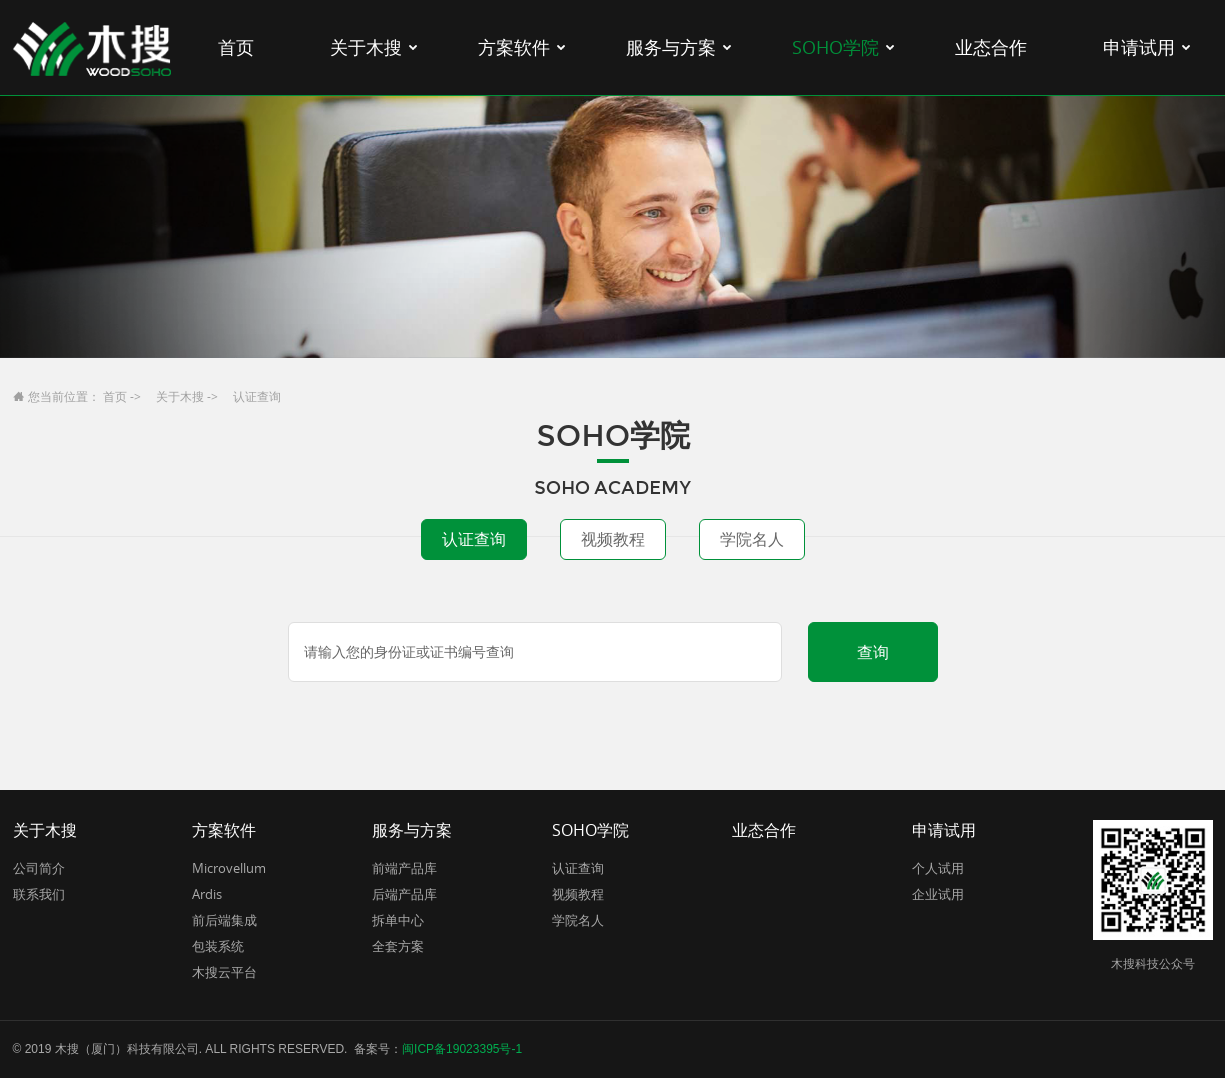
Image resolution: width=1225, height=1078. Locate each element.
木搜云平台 (224, 972)
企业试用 (938, 894)
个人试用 (938, 868)
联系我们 (39, 894)
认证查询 (474, 539)
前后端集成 (224, 920)
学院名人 (752, 539)
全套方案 (398, 946)
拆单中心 (398, 920)
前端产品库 (404, 868)
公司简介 (39, 868)
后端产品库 (404, 894)
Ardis (207, 894)
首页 (115, 396)
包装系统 (218, 946)
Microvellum (229, 868)
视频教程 (613, 539)
